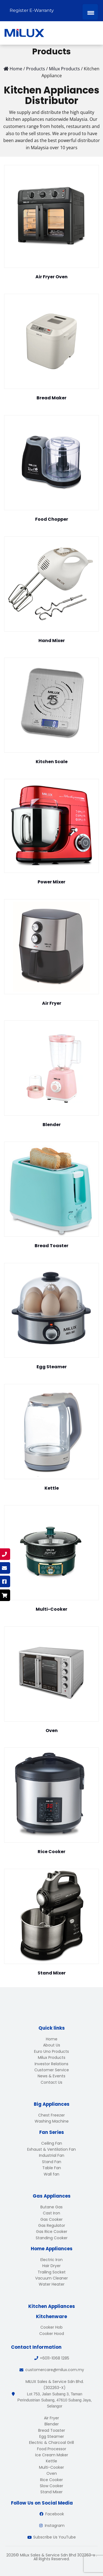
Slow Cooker (51, 2486)
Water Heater (52, 2284)
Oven (51, 2473)
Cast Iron (51, 2213)
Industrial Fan (51, 2155)
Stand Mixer (51, 2492)
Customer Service (51, 2070)
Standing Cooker (52, 2238)
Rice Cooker (51, 2480)
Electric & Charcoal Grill (51, 2442)
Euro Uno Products (51, 2051)
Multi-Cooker (51, 2467)
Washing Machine (52, 2121)
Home (51, 2039)
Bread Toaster (51, 2430)
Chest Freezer (51, 2115)
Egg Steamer (51, 2436)
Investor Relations (51, 2064)
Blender (51, 2424)
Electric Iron (51, 2259)
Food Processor (51, 2449)
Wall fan (51, 2174)
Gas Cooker (51, 2219)
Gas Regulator (51, 2225)
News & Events (51, 2076)
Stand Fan (51, 2162)
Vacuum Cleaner (51, 2278)
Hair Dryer (51, 2265)
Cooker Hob (51, 2327)
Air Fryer (51, 2418)
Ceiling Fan (51, 2143)
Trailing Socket (52, 2272)
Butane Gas (51, 2207)
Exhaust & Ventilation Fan (51, 2149)
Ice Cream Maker (51, 2455)
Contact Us (51, 2082)
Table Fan (51, 2168)
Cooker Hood (51, 2333)
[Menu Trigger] (90, 11)
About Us (51, 2045)
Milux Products (51, 2057)
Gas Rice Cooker (51, 2231)
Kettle (51, 2461)
